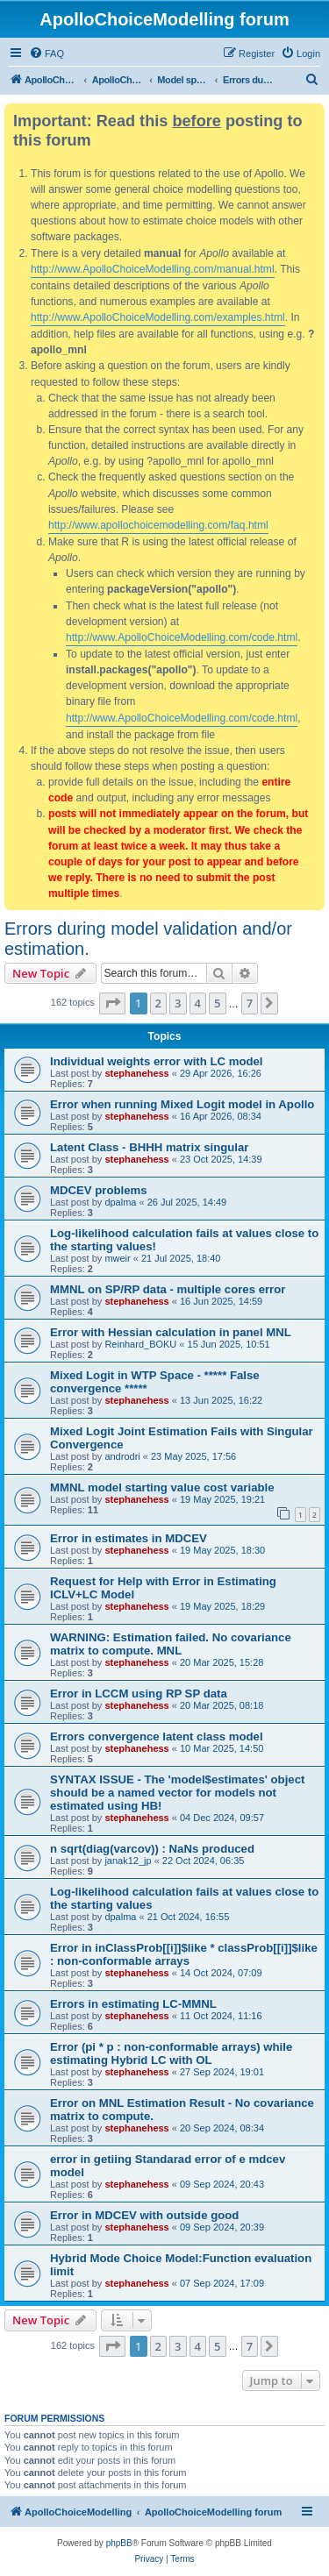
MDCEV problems (98, 1190)
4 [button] (198, 1003)
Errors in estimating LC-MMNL (133, 2003)
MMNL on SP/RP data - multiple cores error (167, 1289)
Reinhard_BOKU (140, 1344)
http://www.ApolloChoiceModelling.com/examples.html (158, 317)
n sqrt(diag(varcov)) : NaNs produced (152, 1848)
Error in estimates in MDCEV (128, 1538)
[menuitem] (46, 53)
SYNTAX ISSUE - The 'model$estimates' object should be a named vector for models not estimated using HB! (177, 1792)
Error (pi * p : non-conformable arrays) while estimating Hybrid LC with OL (171, 2053)
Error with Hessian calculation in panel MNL (170, 1332)
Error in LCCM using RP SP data (138, 1693)
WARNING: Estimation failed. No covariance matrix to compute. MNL (170, 1644)
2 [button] (158, 1003)
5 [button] (217, 1003)
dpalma (120, 1202)
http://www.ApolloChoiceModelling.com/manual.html (153, 269)
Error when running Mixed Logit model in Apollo (182, 1104)
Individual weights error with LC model (156, 1061)
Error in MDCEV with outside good (144, 2215)
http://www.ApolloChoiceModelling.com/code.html (181, 637)
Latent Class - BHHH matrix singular (149, 1147)
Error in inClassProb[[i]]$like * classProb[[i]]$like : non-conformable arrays (184, 1954)
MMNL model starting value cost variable (162, 1487)
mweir (117, 1258)
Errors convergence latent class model (156, 1736)
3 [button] (178, 1003)
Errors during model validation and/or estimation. (148, 938)
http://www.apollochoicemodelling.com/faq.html (158, 525)
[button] (112, 1003)
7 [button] (250, 1003)
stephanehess (136, 1073)
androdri (121, 1456)
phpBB (119, 2543)
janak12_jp (127, 1860)
